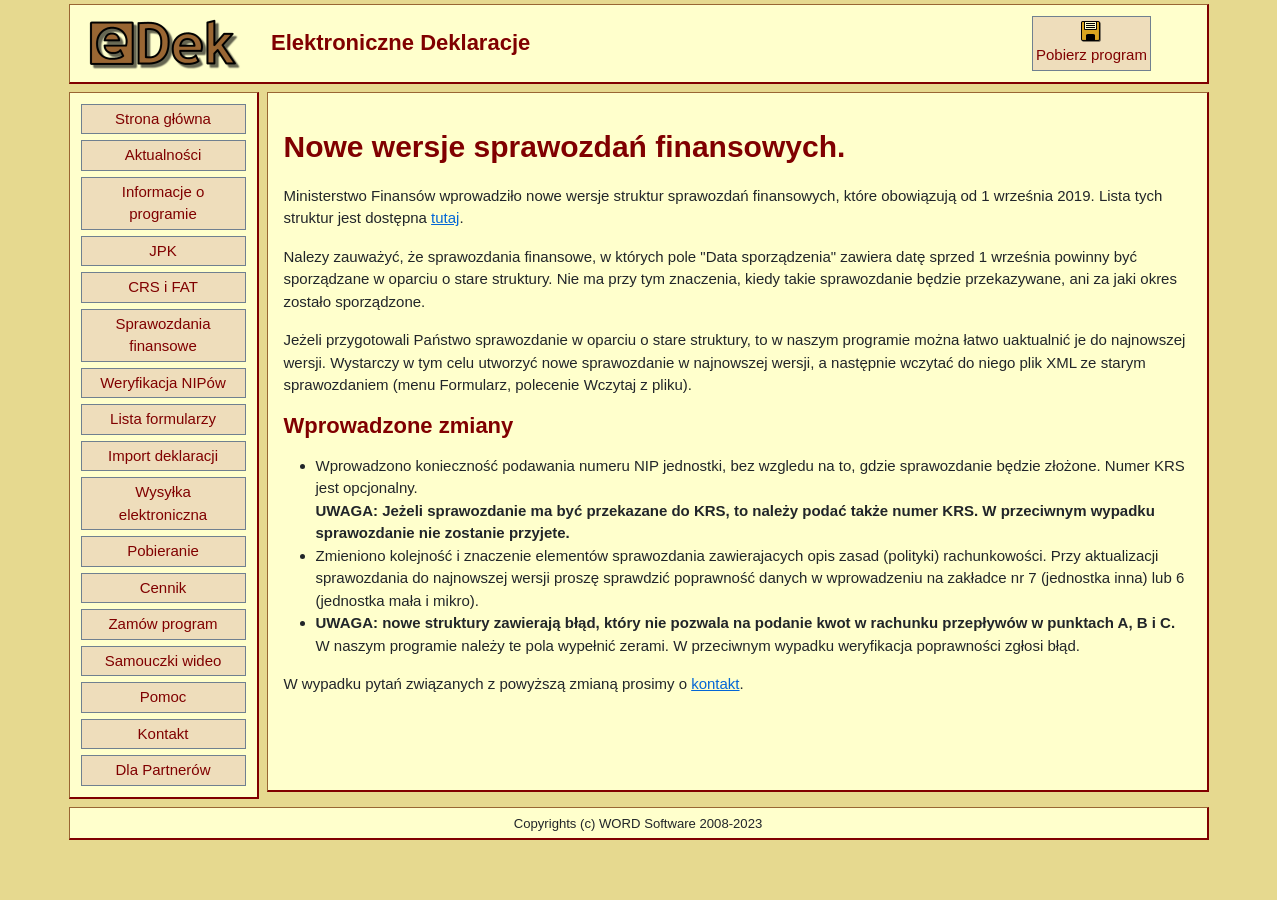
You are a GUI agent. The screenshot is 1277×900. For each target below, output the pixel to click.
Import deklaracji (163, 455)
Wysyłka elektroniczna (163, 503)
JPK (163, 250)
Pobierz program (1091, 41)
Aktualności (163, 154)
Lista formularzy (163, 418)
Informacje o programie (163, 203)
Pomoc (163, 696)
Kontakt (163, 733)
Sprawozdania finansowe (162, 335)
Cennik (163, 587)
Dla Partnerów (162, 769)
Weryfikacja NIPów (163, 382)
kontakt (715, 683)
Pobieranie (163, 550)
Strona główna (163, 118)
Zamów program (162, 623)
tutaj (445, 217)
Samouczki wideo (163, 660)
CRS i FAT (163, 286)
